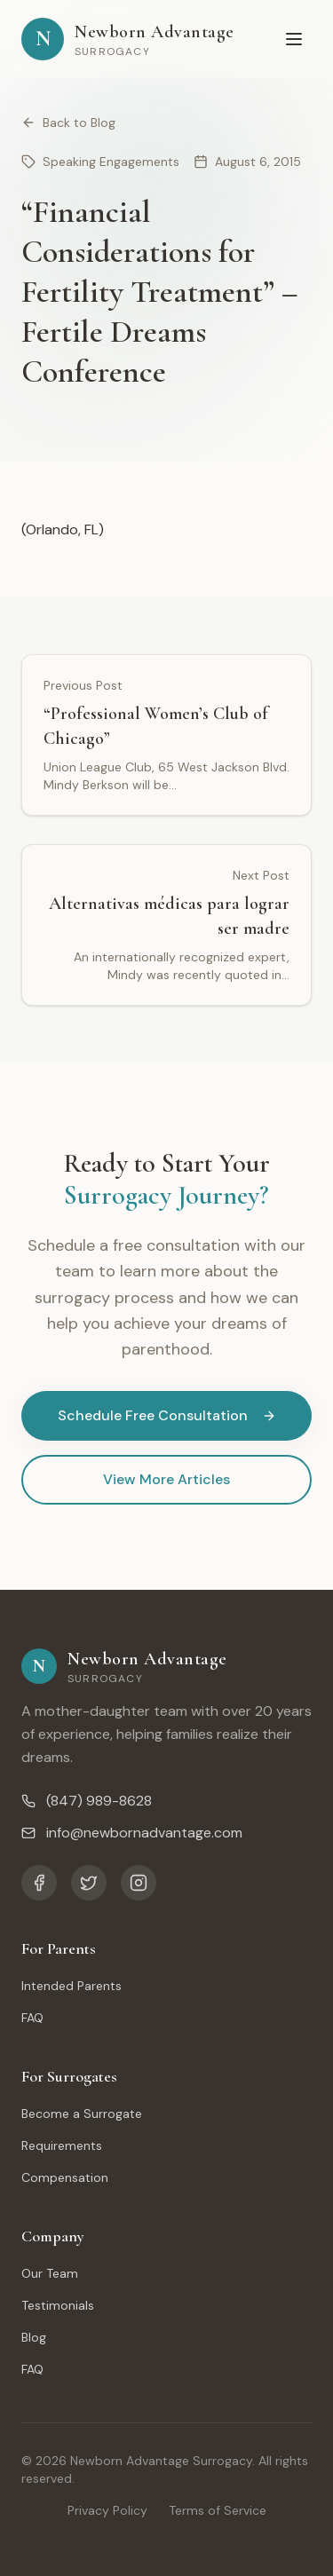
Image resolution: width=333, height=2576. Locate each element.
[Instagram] (138, 1882)
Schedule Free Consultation (167, 1415)
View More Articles (166, 1479)
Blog (33, 2337)
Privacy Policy (107, 2510)
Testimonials (57, 2305)
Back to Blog (68, 122)
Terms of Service (217, 2510)
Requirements (61, 2145)
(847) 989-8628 (86, 1800)
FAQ (32, 2018)
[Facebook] (39, 1882)
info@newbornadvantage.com (131, 1832)
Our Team (49, 2273)
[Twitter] (89, 1882)
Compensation (64, 2177)
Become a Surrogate (81, 2114)
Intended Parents (71, 1986)
